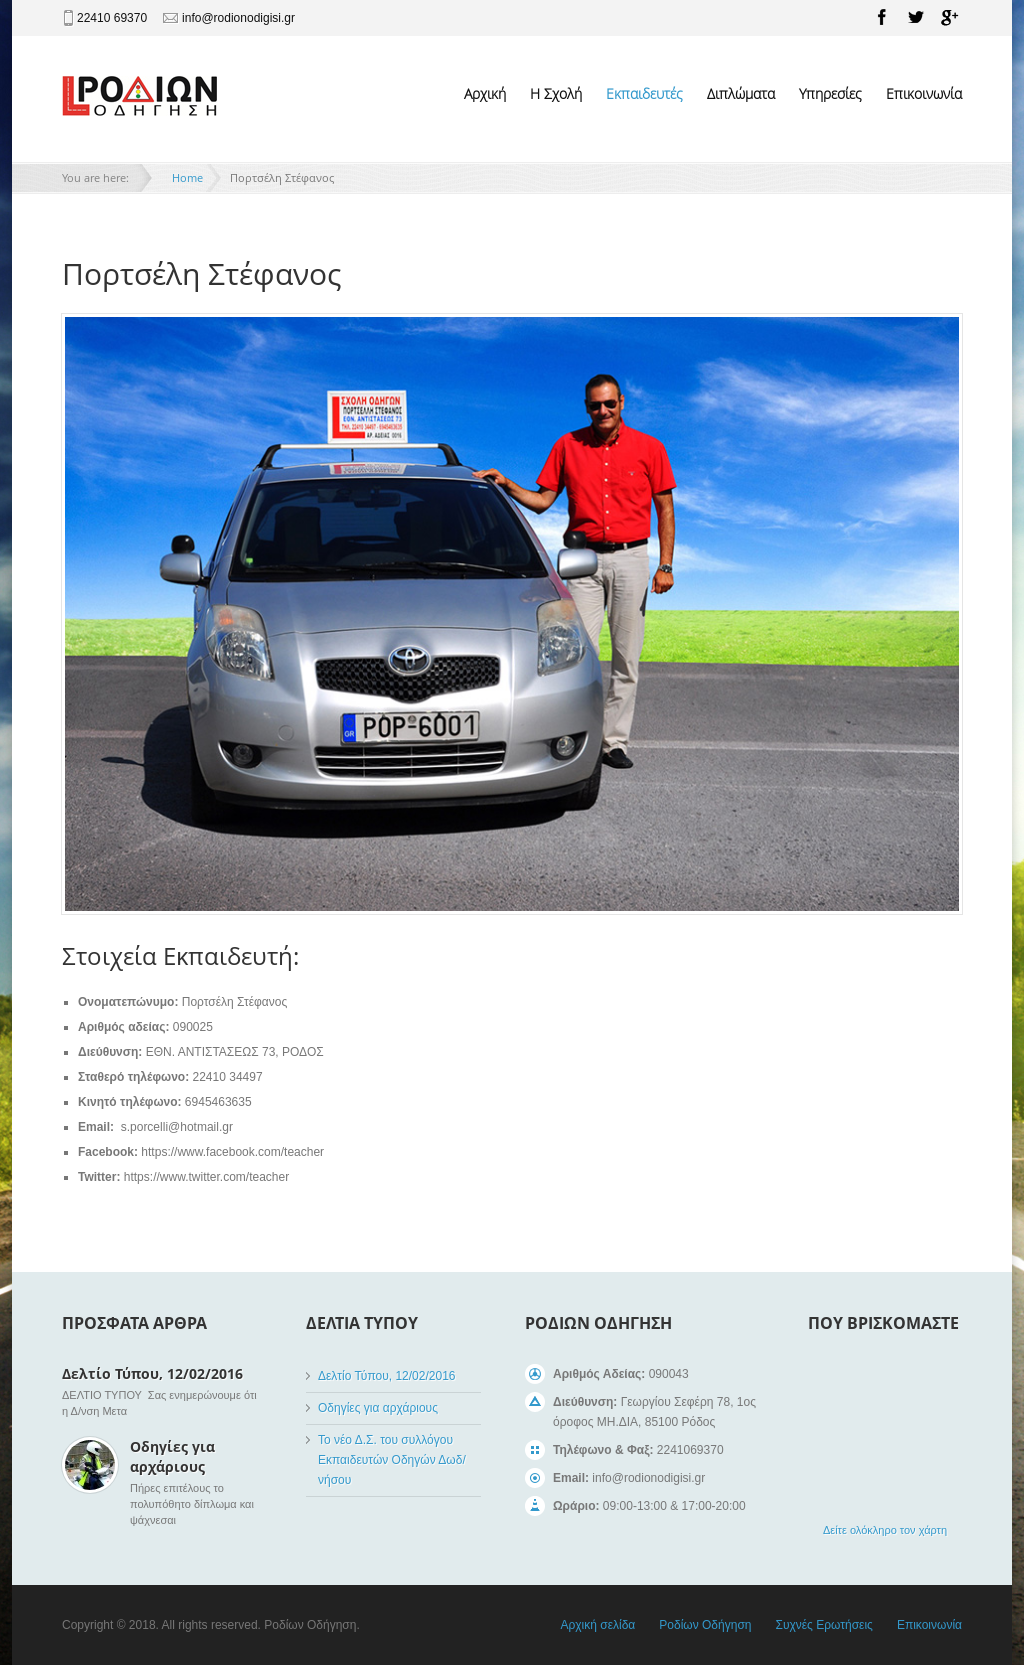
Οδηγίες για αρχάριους (172, 1456)
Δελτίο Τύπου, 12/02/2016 (152, 1373)
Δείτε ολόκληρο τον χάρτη (885, 1530)
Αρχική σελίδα (597, 1625)
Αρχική (485, 93)
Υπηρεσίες (830, 93)
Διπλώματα (741, 93)
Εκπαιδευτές (644, 93)
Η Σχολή (556, 93)
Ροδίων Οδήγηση (705, 1625)
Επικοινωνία (924, 93)
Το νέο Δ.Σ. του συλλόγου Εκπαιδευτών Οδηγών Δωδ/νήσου (392, 1460)
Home (187, 177)
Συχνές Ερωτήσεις (823, 1625)
